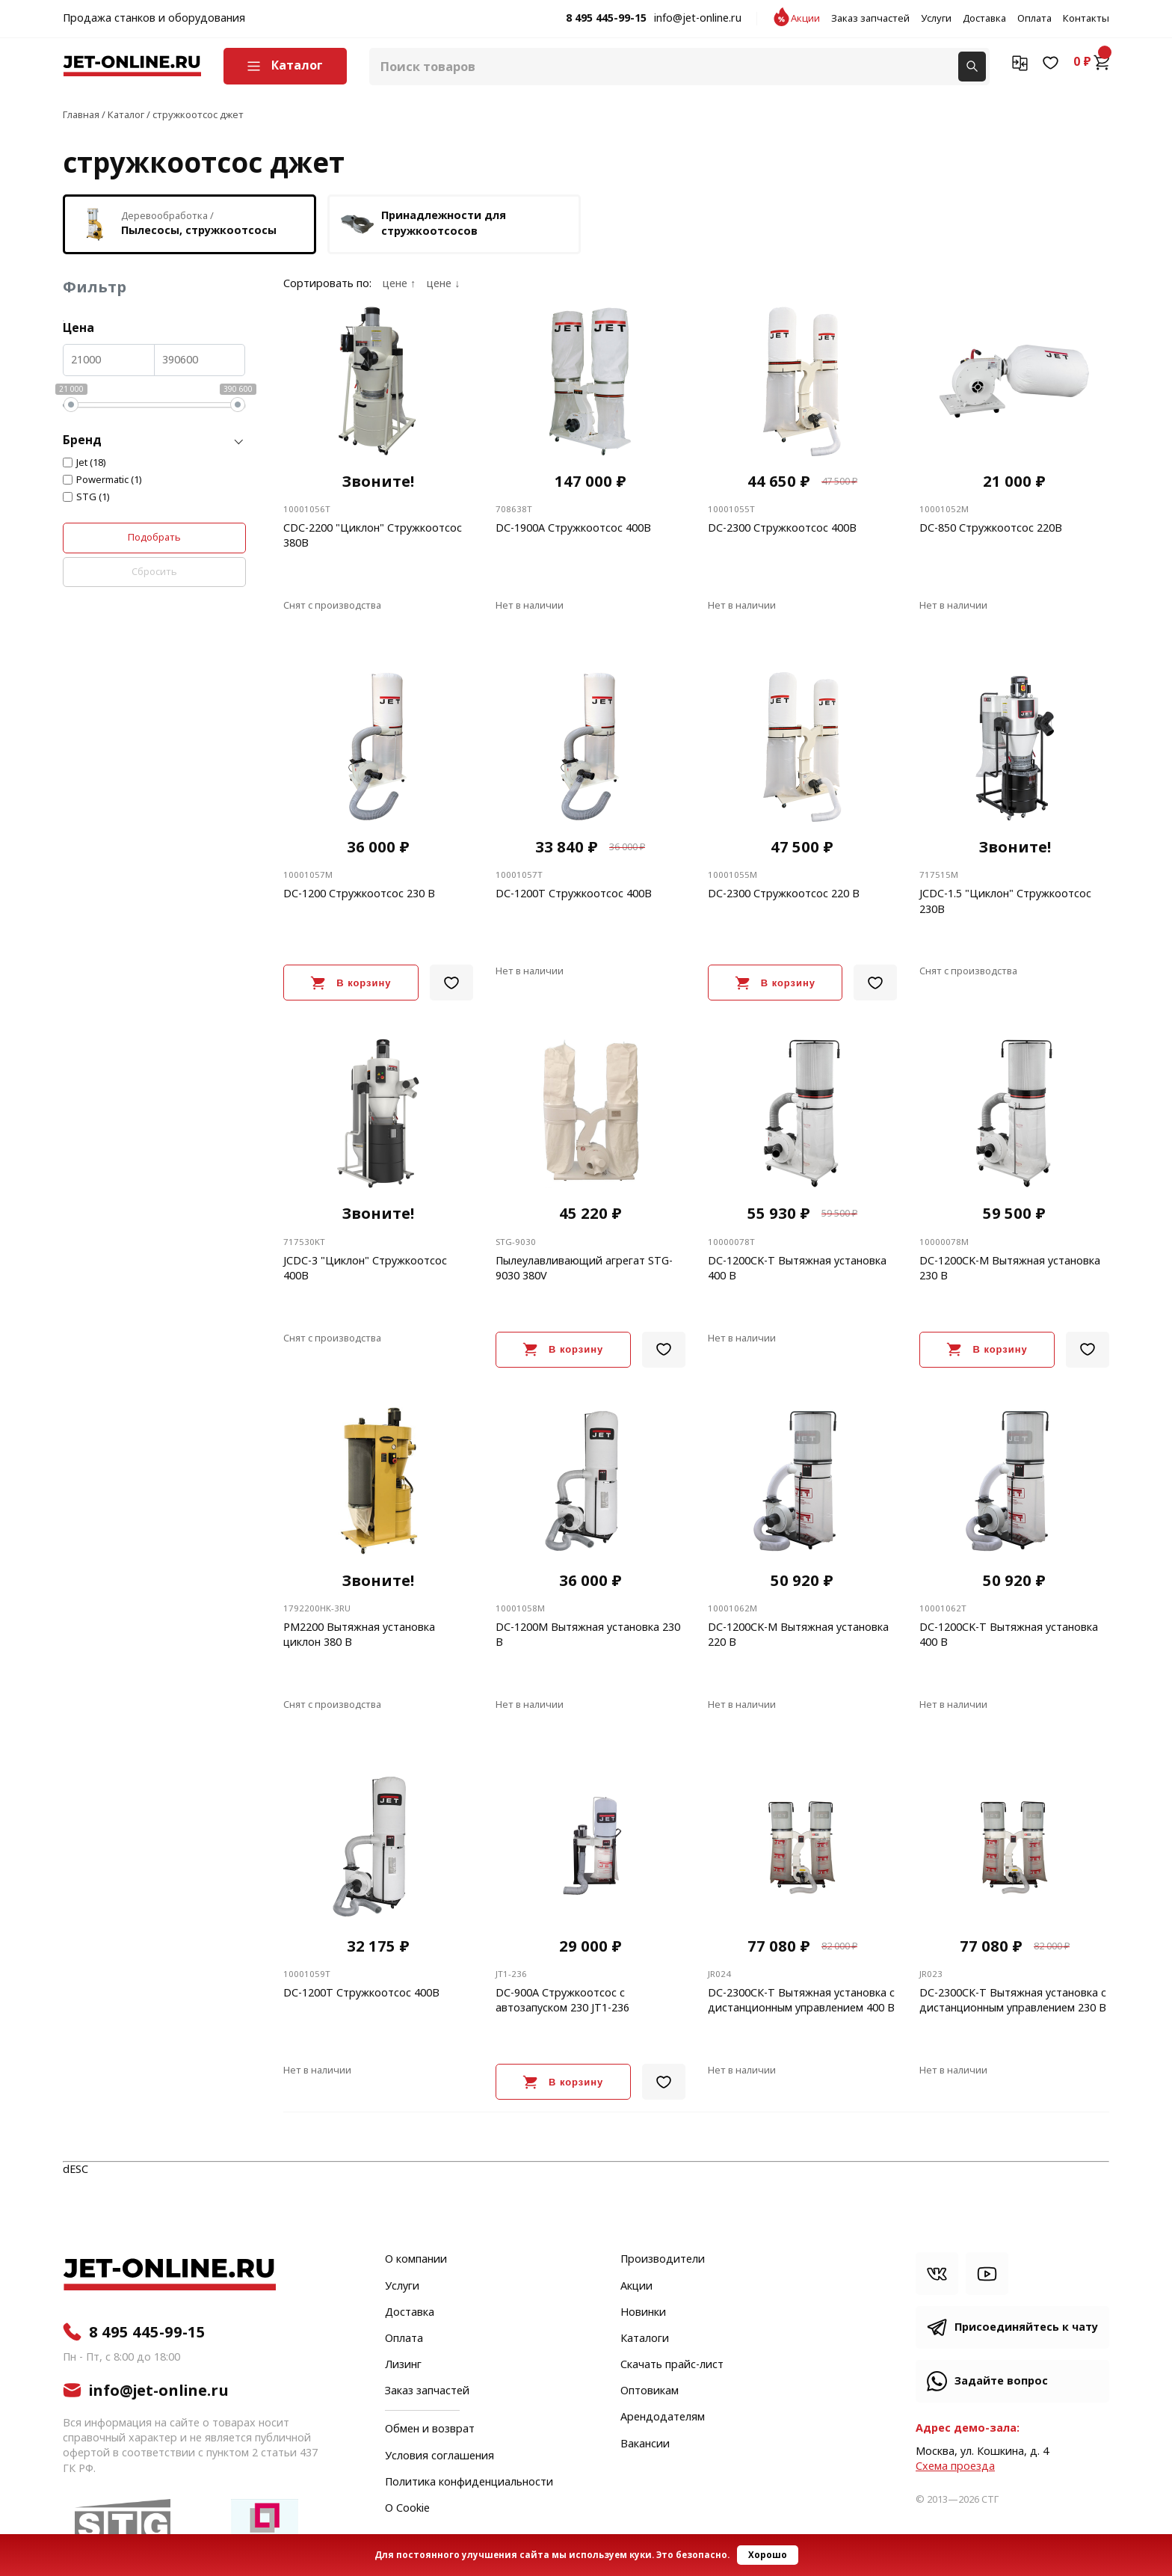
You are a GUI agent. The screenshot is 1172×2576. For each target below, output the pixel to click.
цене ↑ (399, 284)
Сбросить (154, 572)
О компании (416, 2259)
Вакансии (645, 2444)
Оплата (1034, 18)
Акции (805, 18)
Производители (662, 2259)
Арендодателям (662, 2417)
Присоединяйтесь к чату (1026, 2327)
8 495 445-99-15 (606, 18)
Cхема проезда (955, 2466)
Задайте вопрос (1001, 2381)
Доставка (984, 18)
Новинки (643, 2312)
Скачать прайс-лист (672, 2365)
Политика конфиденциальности (469, 2482)
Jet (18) (91, 463)
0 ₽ (1091, 62)
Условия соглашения (439, 2456)
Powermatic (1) (109, 480)
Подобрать (154, 537)
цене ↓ (443, 284)
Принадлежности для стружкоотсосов (423, 224)
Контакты (1086, 18)
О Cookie (407, 2508)
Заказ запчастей (870, 18)
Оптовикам (649, 2391)
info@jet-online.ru (697, 18)
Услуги (936, 18)
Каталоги (644, 2338)
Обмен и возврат (430, 2429)
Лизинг (403, 2365)
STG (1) (93, 497)
